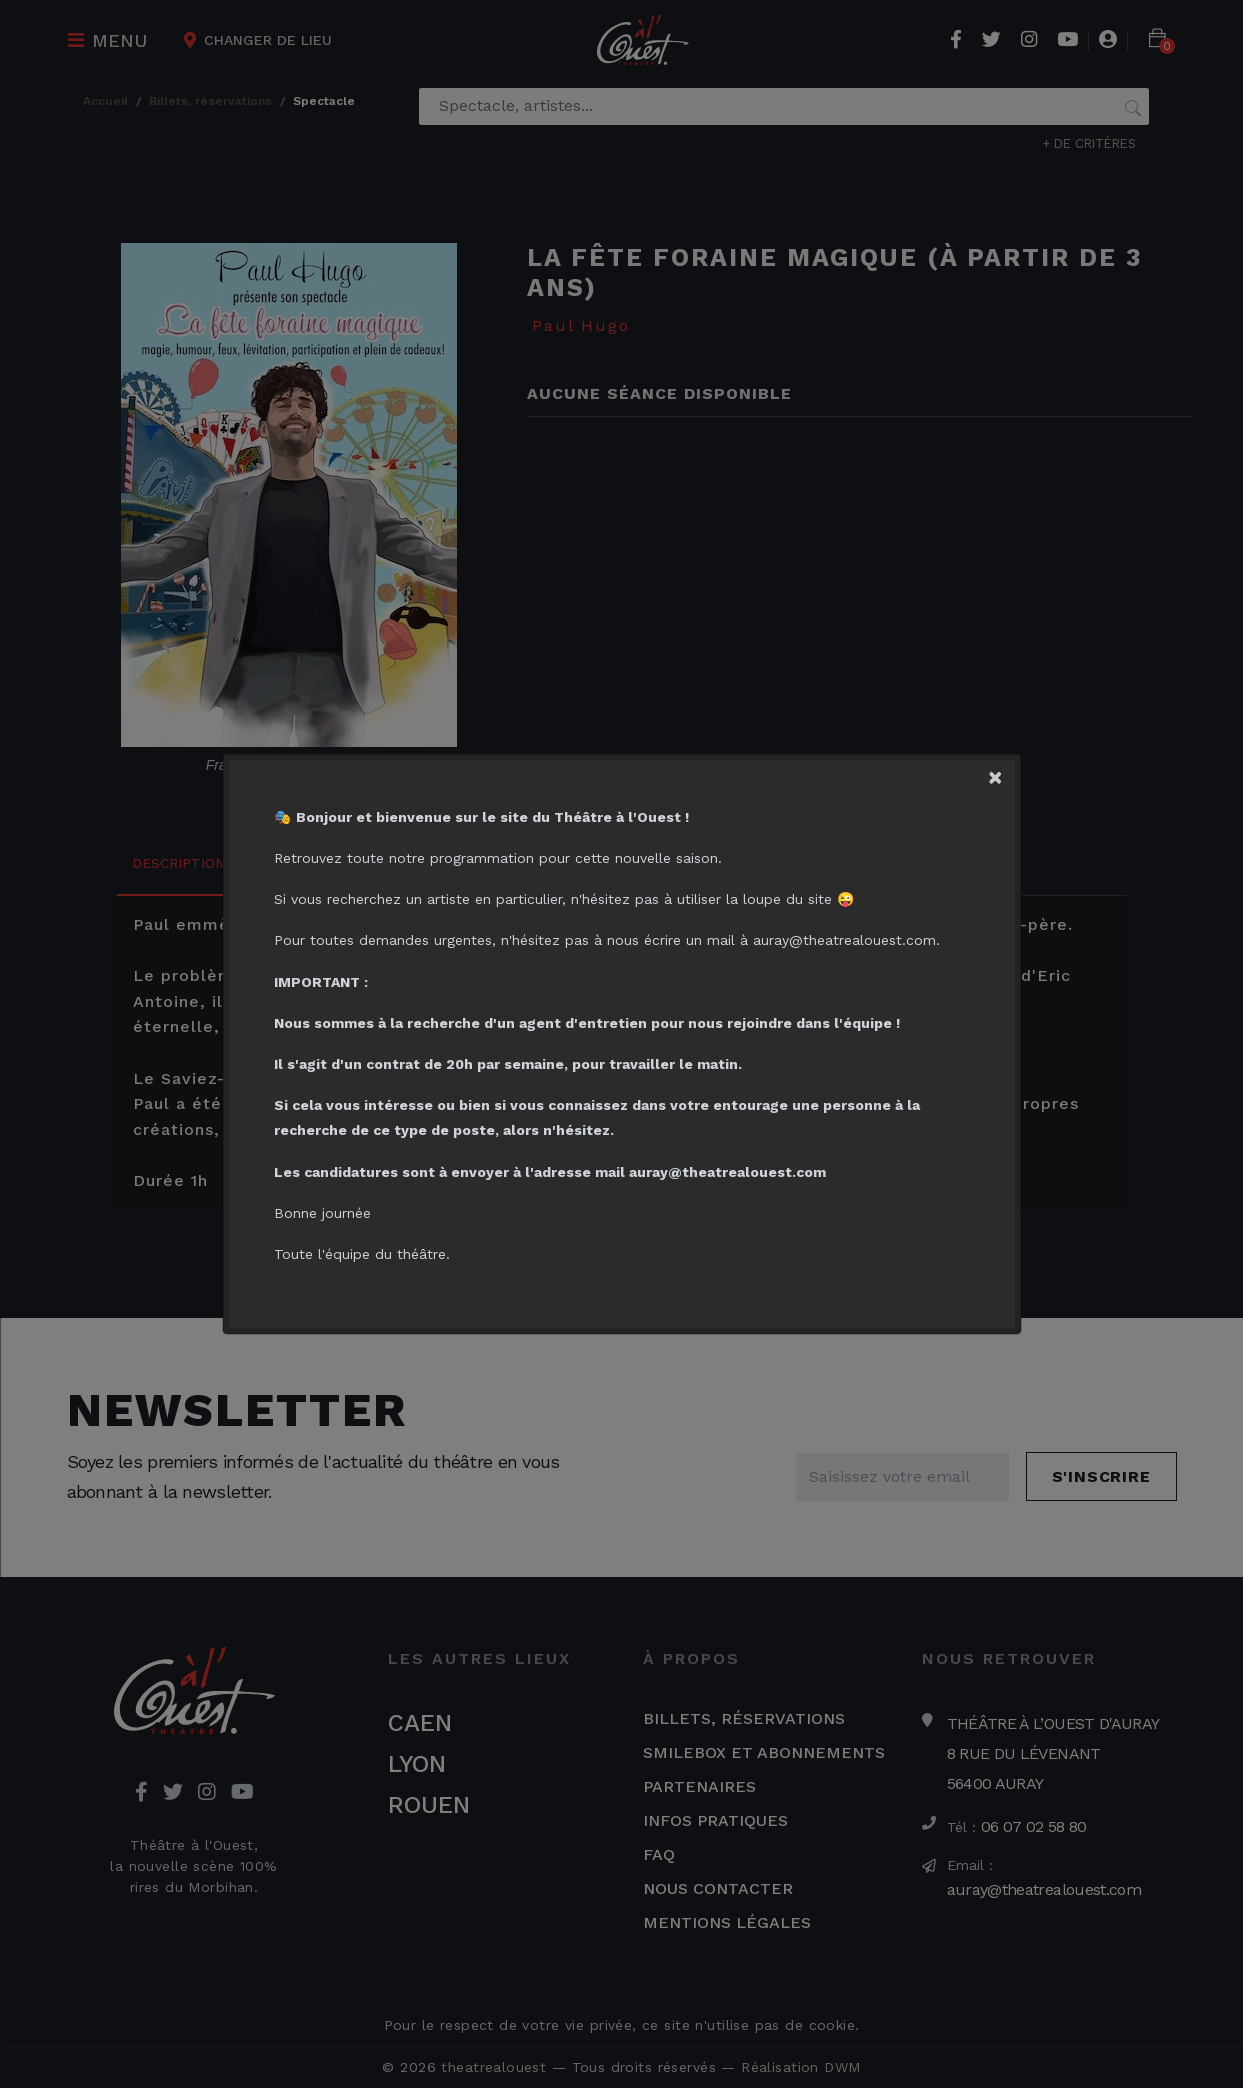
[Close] (1000, 773)
